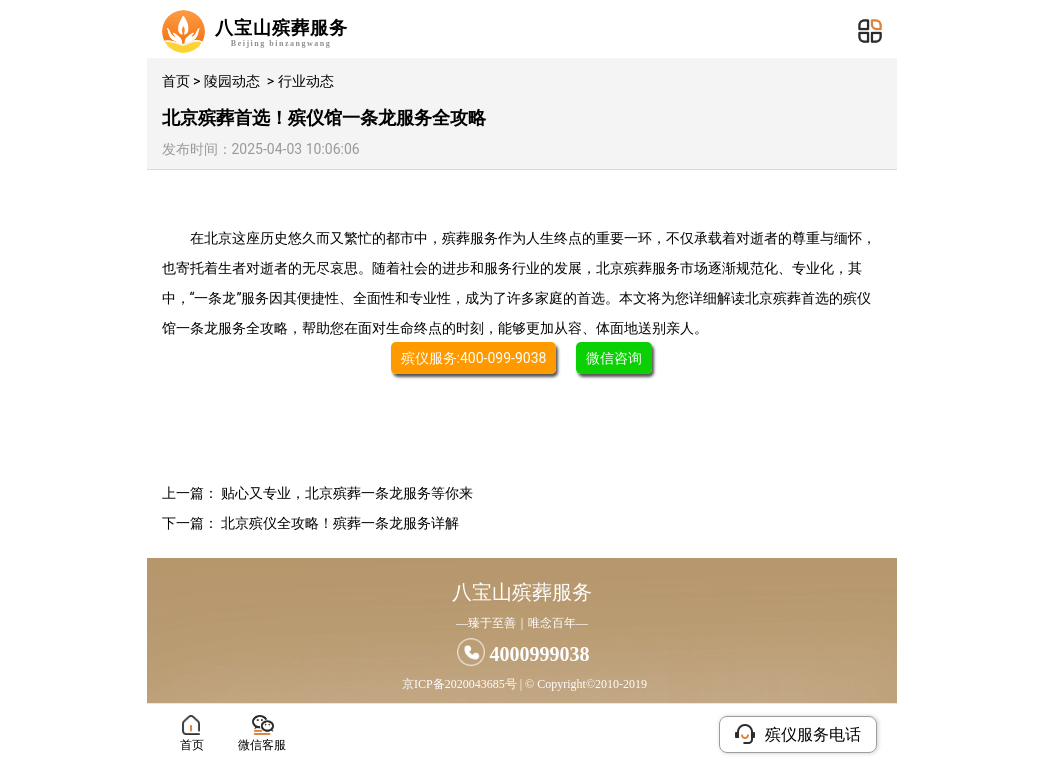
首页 (176, 81)
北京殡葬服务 (638, 268)
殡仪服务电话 (798, 734)
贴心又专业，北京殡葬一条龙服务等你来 (347, 493)
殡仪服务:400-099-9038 (474, 358)
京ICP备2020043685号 (459, 684)
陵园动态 (232, 81)
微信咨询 (614, 358)
